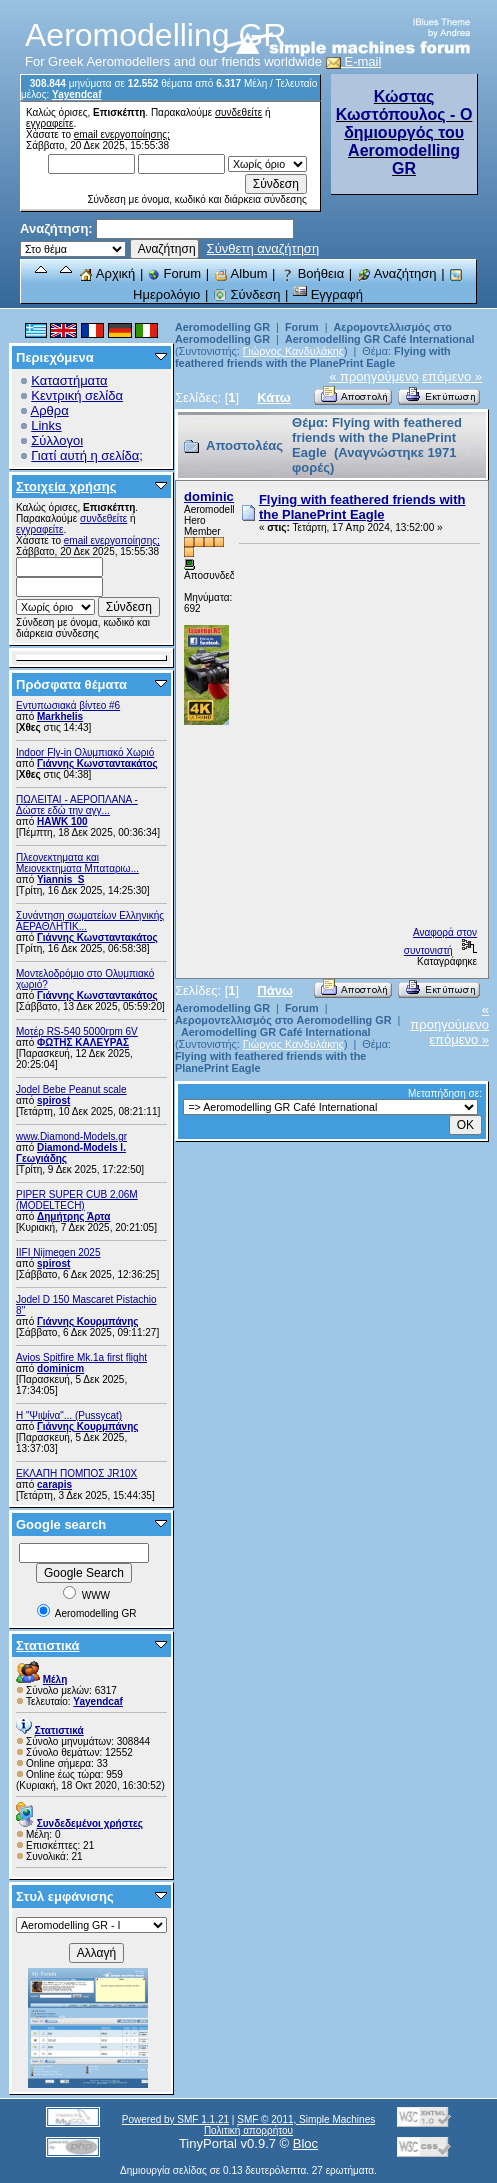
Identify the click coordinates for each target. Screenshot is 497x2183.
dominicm (60, 1368)
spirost (53, 1100)
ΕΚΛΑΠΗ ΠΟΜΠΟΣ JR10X (76, 1473)
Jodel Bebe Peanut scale (71, 1089)
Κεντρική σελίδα (77, 395)
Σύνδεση (247, 294)
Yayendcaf (76, 94)
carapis (54, 1484)
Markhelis (60, 716)
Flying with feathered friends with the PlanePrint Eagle (313, 357)
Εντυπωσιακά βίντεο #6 (68, 705)
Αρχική (107, 273)
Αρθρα (50, 410)
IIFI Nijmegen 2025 (58, 1252)
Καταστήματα (69, 380)
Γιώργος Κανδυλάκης (293, 351)
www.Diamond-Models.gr (71, 1136)
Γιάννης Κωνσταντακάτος (97, 763)
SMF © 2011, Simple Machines (306, 2119)
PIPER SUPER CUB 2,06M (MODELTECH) (77, 1200)
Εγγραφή (328, 294)
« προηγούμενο (374, 376)
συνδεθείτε (238, 112)
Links (46, 425)
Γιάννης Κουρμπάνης (87, 1321)
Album (241, 273)
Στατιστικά (48, 1645)
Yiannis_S (60, 879)
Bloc (305, 2143)
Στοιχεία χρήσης (66, 486)
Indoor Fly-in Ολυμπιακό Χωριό (85, 752)
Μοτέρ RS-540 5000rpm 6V (77, 1031)
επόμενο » (452, 376)
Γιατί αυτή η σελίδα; (87, 455)
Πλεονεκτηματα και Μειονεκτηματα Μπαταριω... (77, 863)
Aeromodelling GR (222, 327)
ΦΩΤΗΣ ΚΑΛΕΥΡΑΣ (83, 1042)
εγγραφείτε (50, 123)
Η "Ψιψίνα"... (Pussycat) (69, 1415)
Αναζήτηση (397, 273)
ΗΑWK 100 (62, 821)
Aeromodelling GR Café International (380, 339)
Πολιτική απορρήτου (248, 2130)
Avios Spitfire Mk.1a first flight (81, 1357)
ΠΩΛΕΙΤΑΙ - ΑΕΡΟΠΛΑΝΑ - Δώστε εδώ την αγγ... (77, 805)
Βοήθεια (312, 273)
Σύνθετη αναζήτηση (263, 248)
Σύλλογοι (57, 440)
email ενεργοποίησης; (122, 134)
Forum (174, 273)
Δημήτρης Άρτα (73, 1216)
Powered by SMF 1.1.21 (175, 2119)
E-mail (354, 61)
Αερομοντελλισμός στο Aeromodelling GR (283, 1020)
